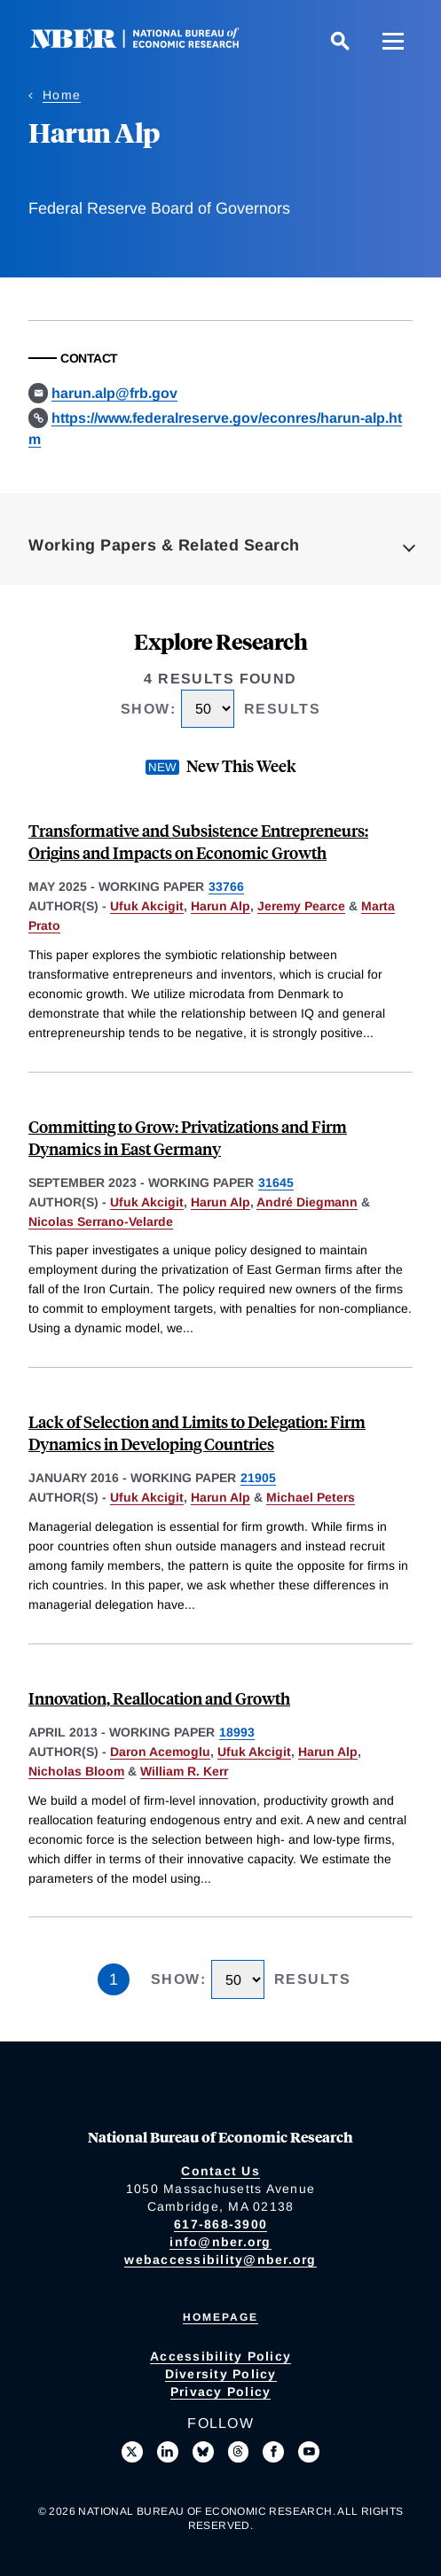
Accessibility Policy (220, 2356)
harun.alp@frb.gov (114, 393)
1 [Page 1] (113, 1979)
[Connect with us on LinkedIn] (167, 2452)
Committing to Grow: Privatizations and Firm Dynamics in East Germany (187, 1137)
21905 (258, 1478)
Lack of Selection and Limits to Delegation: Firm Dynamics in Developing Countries (197, 1432)
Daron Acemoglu (160, 1752)
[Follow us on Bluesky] (203, 2452)
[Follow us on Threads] (238, 2452)
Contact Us (220, 2171)
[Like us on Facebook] (273, 2452)
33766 (226, 886)
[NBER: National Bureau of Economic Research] (149, 43)
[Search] (339, 40)
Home (62, 95)
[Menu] (393, 40)
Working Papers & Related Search (164, 545)
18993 (237, 1732)
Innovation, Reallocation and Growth (159, 1698)
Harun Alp (220, 906)
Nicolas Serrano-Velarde (100, 1221)
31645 (276, 1182)
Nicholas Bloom (76, 1771)
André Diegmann (307, 1202)
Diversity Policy (221, 2374)
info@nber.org (220, 2242)
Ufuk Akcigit (147, 906)
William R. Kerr (184, 1771)
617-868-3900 (220, 2224)
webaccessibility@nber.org (220, 2259)
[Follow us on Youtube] (308, 2452)
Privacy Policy (221, 2392)
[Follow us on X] (132, 2452)
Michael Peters (310, 1497)
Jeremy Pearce (301, 906)
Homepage (220, 2317)
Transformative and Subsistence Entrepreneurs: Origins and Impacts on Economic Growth (198, 841)
